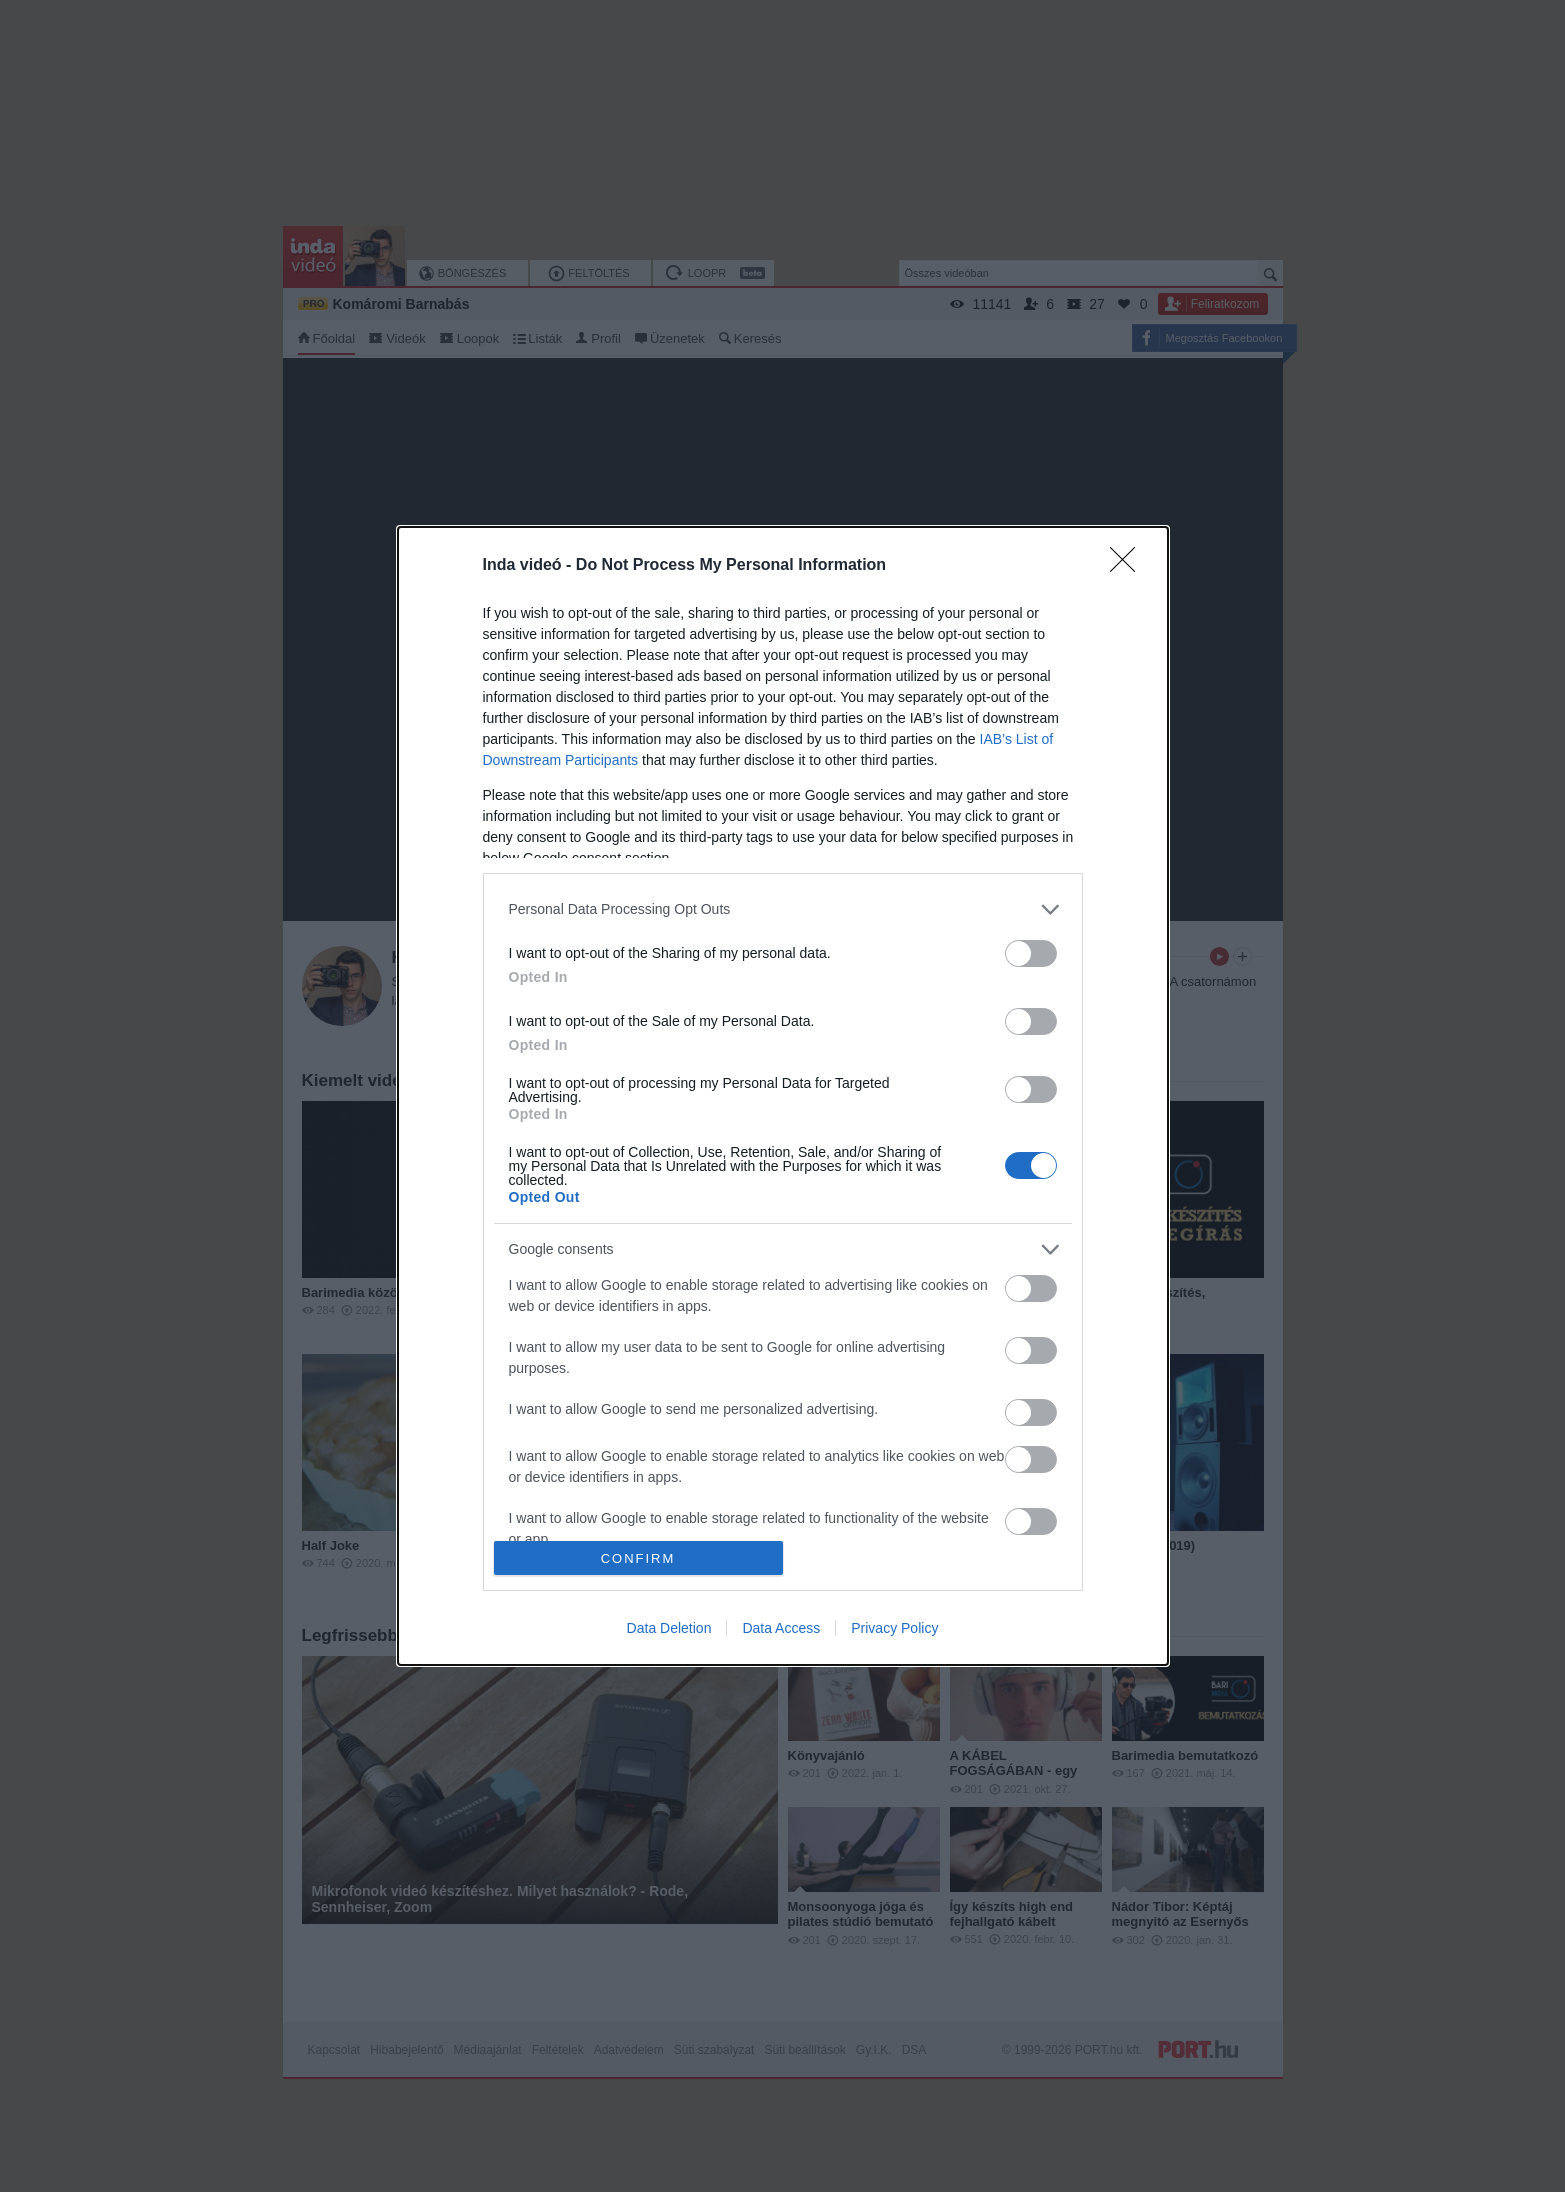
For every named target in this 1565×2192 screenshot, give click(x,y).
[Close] (1129, 566)
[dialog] (783, 1096)
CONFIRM (638, 1557)
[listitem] (783, 909)
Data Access (781, 1628)
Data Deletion (669, 1628)
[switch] (1031, 953)
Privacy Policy (894, 1628)
